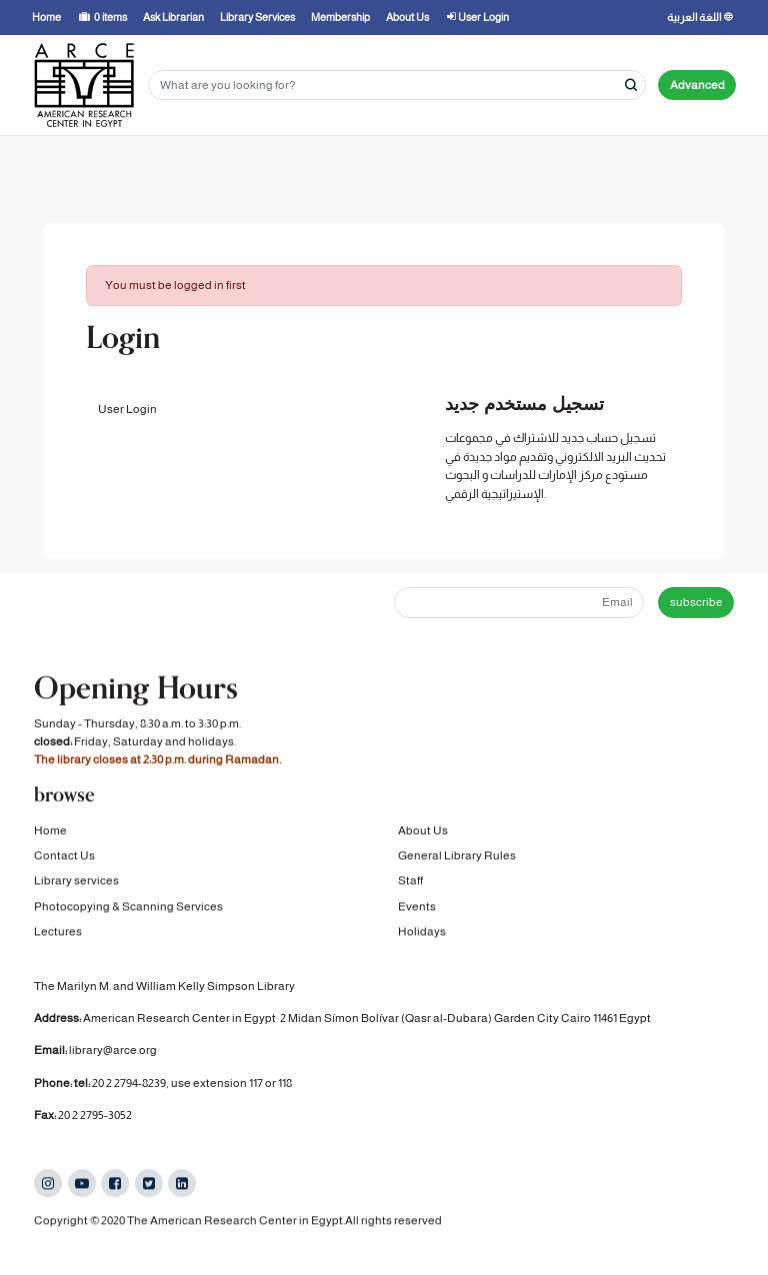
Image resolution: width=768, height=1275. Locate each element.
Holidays (422, 933)
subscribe (696, 602)
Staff (410, 882)
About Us (423, 831)
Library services (76, 882)
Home (50, 831)
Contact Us (64, 857)
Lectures (58, 933)
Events (417, 908)
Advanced (697, 85)
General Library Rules (457, 857)
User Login (127, 409)
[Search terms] (397, 85)
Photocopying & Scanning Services (128, 908)
